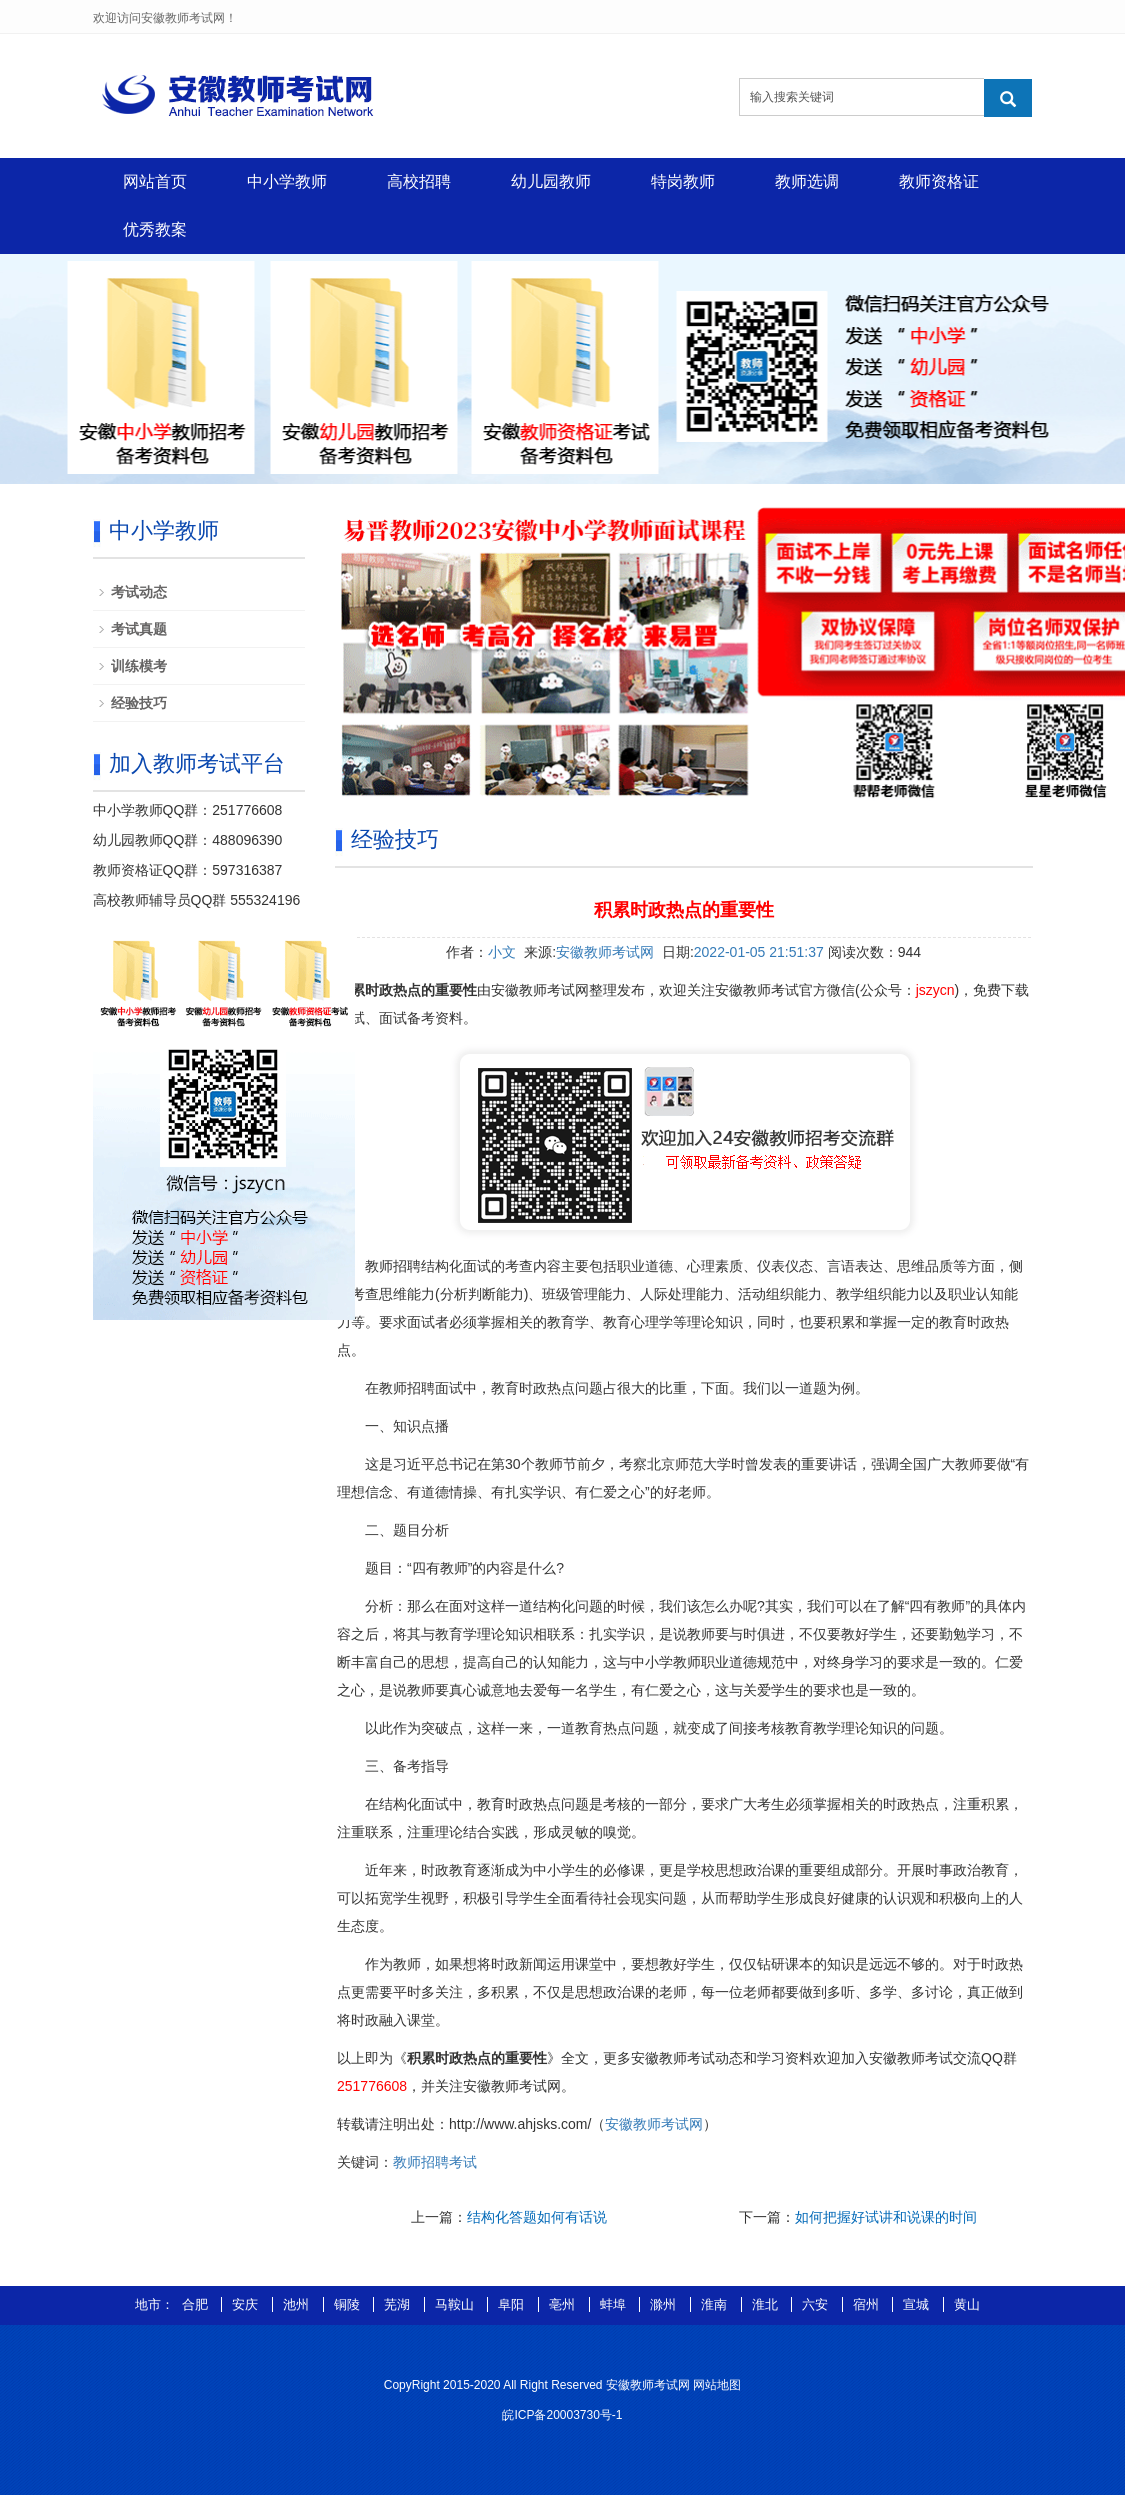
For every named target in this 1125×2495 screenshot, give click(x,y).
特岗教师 (683, 181)
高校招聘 (419, 181)
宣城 (918, 2304)
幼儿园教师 (551, 181)
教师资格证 (939, 181)
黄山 (967, 2304)
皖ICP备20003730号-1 (562, 2415)
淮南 (716, 2304)
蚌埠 (615, 2304)
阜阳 (513, 2304)
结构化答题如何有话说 (537, 2217)
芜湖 (399, 2304)
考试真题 (139, 629)
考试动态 (139, 592)
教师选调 (807, 181)
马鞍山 (456, 2304)
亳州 (564, 2304)
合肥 (197, 2304)
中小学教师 (287, 181)
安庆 (247, 2304)
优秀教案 (155, 229)
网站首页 (155, 181)
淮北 (767, 2304)
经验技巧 (139, 703)
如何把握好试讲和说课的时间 (886, 2217)
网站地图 (717, 2385)
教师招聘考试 (435, 2162)
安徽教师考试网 (605, 952)
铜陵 (349, 2304)
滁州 (665, 2304)
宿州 (868, 2304)
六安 (817, 2304)
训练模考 (139, 666)
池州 (298, 2304)
